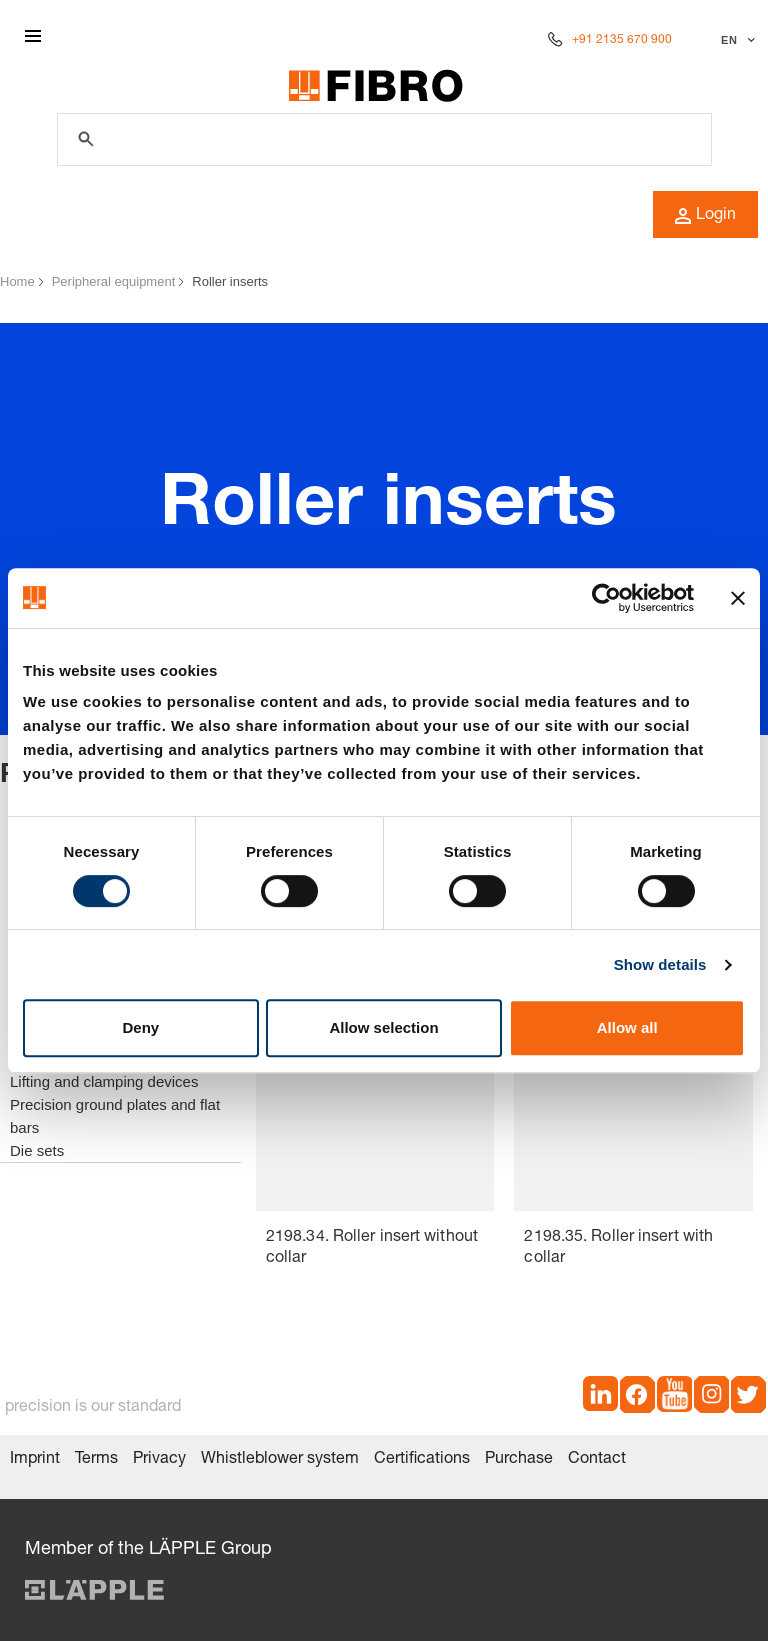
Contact (597, 1460)
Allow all (627, 1027)
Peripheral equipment (114, 281)
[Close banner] (738, 598)
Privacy (159, 1460)
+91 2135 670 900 (622, 40)
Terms (96, 1460)
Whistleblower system (280, 1460)
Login (705, 216)
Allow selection (383, 1027)
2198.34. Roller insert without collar (372, 1248)
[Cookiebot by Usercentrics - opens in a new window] (606, 598)
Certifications (422, 1460)
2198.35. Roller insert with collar (618, 1248)
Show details (660, 964)
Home (17, 281)
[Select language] (735, 40)
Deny (140, 1027)
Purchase (519, 1460)
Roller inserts (230, 281)
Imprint (35, 1460)
